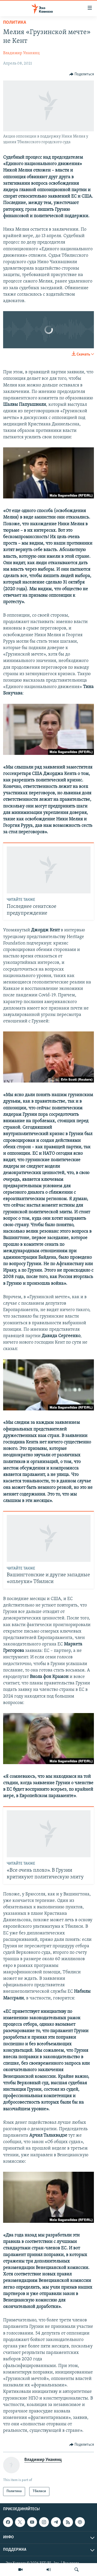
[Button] (81, 74)
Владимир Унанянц (21, 53)
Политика (14, 22)
